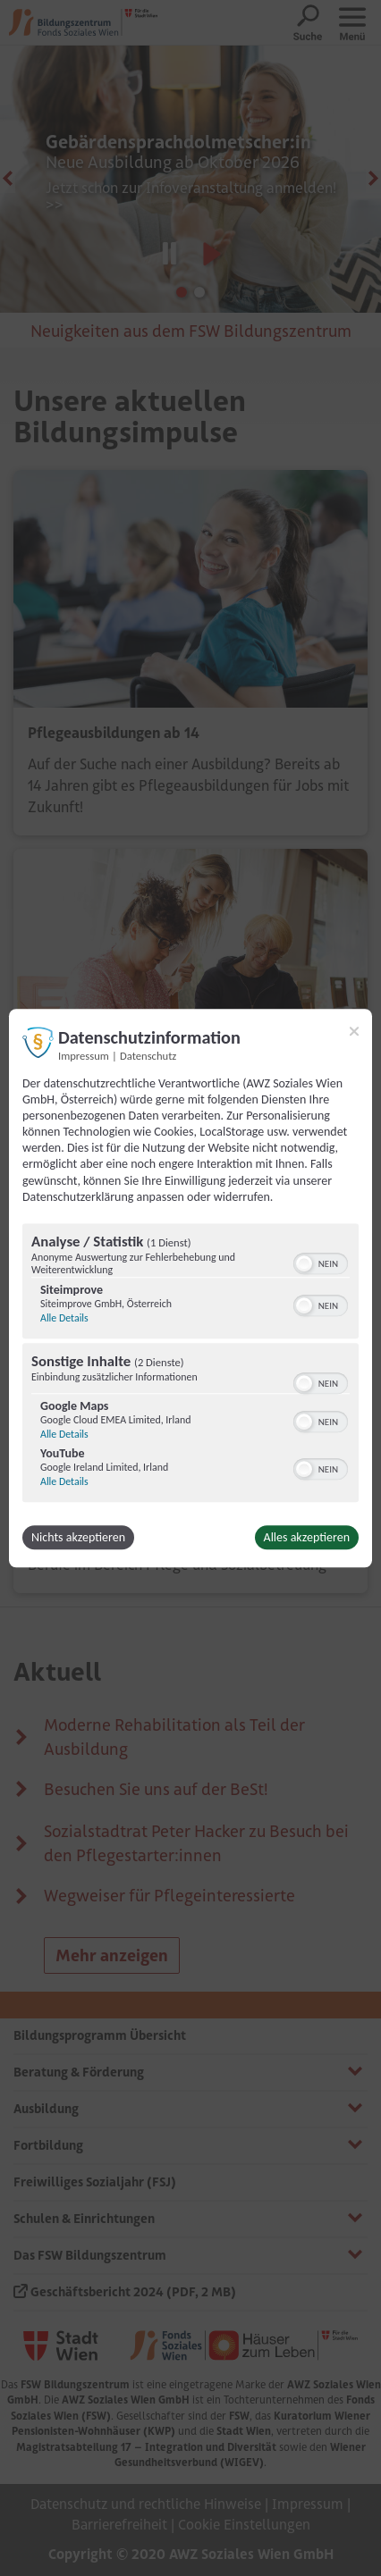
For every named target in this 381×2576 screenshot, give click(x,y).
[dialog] (190, 1288)
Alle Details (64, 1318)
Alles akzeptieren (307, 1537)
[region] (190, 1364)
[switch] (321, 1261)
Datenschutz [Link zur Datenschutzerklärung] (148, 1055)
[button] (304, 1263)
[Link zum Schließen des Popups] (354, 1031)
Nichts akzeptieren (78, 1537)
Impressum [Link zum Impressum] (83, 1055)
